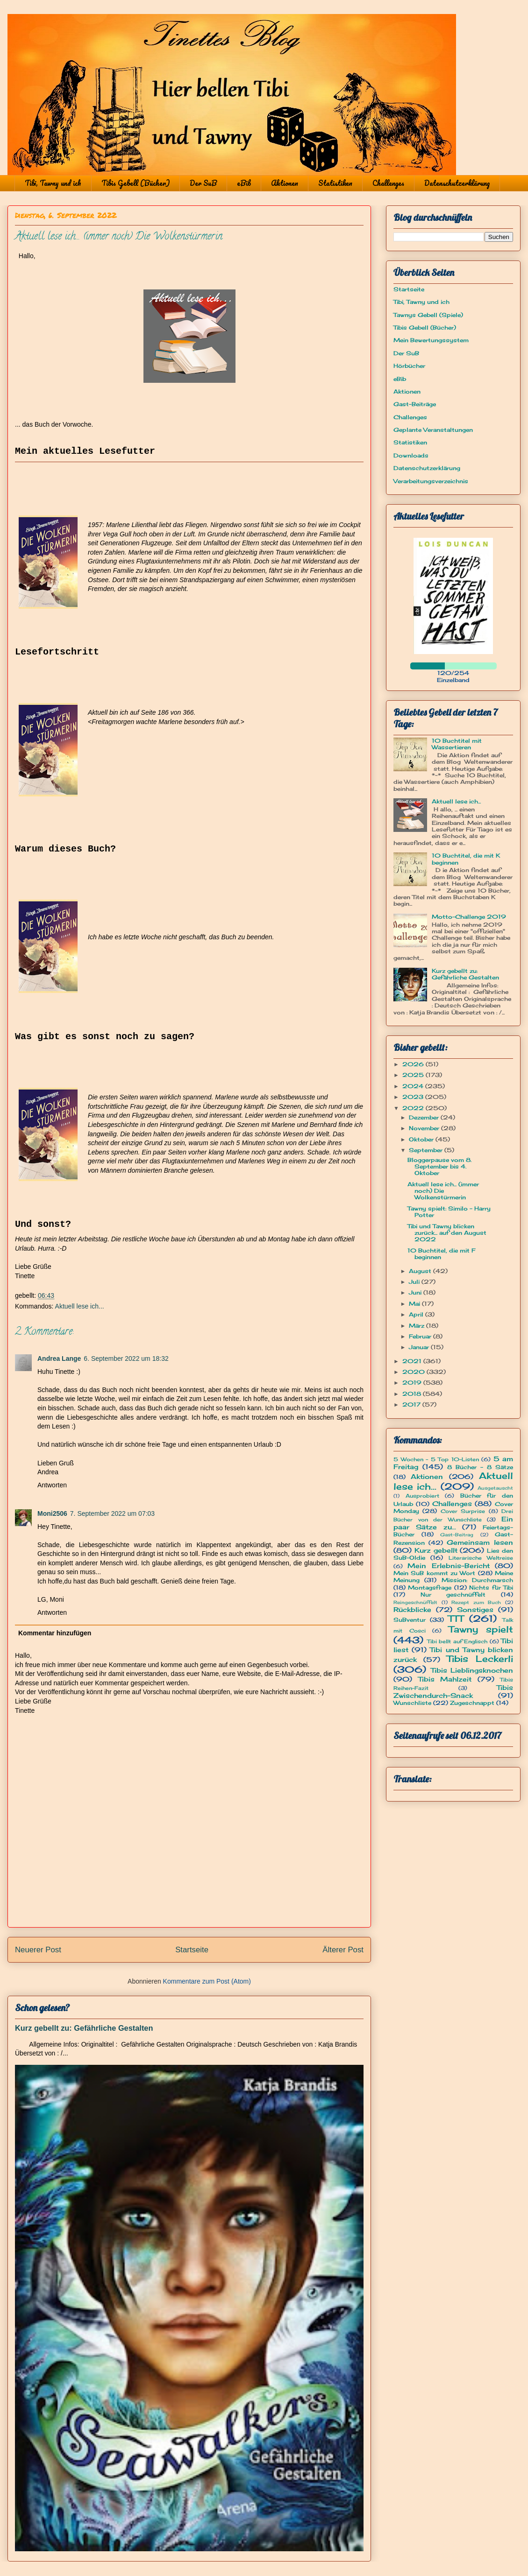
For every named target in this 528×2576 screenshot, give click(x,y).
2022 (414, 1108)
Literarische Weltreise (481, 1558)
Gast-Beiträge (414, 404)
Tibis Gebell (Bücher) (135, 183)
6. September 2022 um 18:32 (126, 1358)
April (417, 1314)
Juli (415, 1281)
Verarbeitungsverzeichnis (430, 481)
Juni (416, 1292)
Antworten (52, 1485)
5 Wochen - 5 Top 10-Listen (436, 1459)
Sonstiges (475, 1609)
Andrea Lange (59, 1358)
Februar (421, 1336)
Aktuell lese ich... (79, 1306)
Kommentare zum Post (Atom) (207, 1981)
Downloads (410, 455)
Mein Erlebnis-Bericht (448, 1566)
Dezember (425, 1117)
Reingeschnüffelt (415, 1602)
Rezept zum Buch (476, 1602)
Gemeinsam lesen (480, 1542)
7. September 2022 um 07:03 (112, 1513)
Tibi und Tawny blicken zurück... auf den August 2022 (446, 1233)
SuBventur (409, 1619)
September (426, 1150)
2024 (413, 1086)
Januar (420, 1347)
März (417, 1325)
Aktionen (284, 183)
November (425, 1128)
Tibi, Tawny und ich (53, 183)
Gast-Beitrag (456, 1534)
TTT (456, 1618)
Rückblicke (412, 1609)
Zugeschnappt (472, 1702)
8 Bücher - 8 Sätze (480, 1467)
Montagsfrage (429, 1587)
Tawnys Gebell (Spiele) (428, 314)
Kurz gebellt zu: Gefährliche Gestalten (84, 2028)
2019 (412, 1382)
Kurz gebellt (435, 1550)
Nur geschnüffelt (453, 1594)
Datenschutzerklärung (457, 183)
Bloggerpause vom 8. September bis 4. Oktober (439, 1166)
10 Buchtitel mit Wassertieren (457, 744)
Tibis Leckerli (480, 1658)
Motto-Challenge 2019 (469, 916)
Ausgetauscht (495, 1488)
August (421, 1270)
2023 (413, 1096)
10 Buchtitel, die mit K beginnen (466, 859)
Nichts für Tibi (491, 1587)
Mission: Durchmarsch (477, 1580)
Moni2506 (52, 1513)
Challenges (388, 183)
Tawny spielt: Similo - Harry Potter (449, 1211)
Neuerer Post (38, 1949)
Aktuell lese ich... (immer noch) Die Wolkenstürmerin (443, 1191)
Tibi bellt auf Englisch (457, 1641)
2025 (414, 1074)
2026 (414, 1064)
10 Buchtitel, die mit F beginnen (441, 1253)
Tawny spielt (481, 1629)
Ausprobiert (422, 1495)
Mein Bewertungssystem (431, 340)
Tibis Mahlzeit (445, 1679)
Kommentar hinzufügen (54, 1633)
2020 (414, 1371)
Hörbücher (409, 365)
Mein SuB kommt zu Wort (434, 1573)
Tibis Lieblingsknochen (472, 1670)
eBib (244, 183)
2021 (412, 1361)
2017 (412, 1404)
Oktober (422, 1139)
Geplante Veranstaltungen (433, 429)
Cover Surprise (463, 1511)
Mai (415, 1303)
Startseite (191, 1949)
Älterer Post (343, 1949)
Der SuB (203, 183)
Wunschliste (412, 1702)
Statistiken (335, 183)
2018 (412, 1393)
